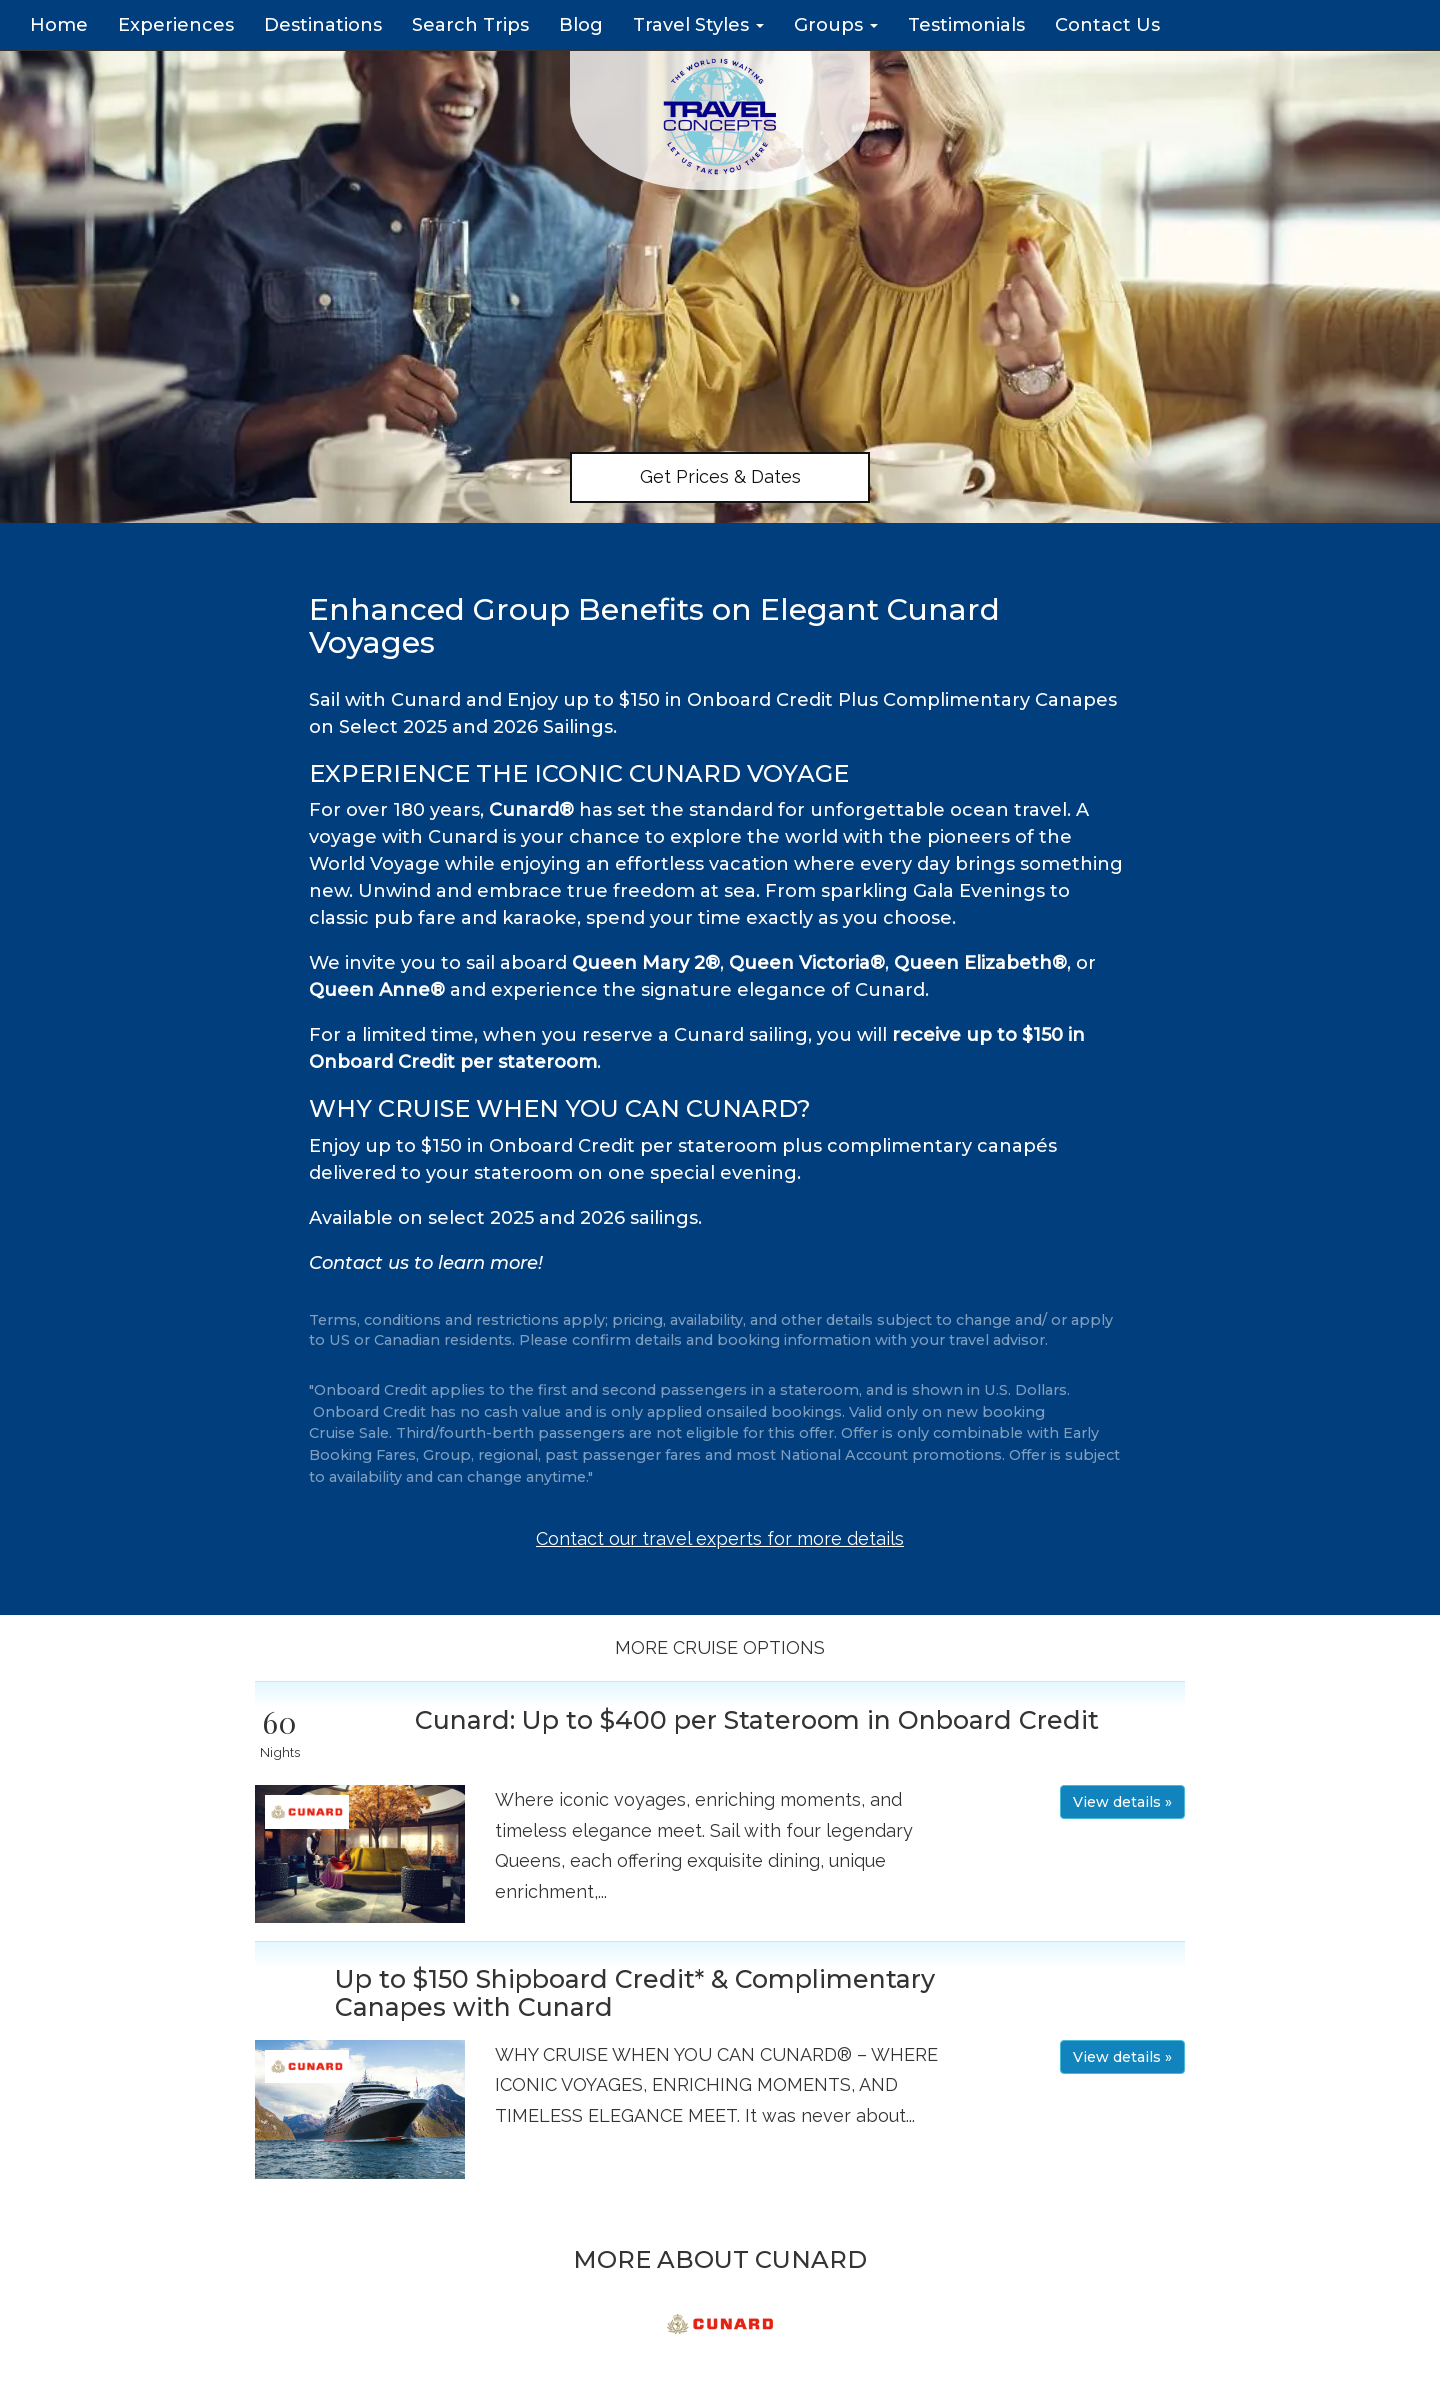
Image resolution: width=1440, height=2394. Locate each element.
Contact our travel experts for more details (720, 1538)
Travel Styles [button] (698, 25)
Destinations (323, 25)
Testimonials (966, 25)
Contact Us (1107, 25)
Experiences (176, 25)
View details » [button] (1122, 1802)
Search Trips (470, 25)
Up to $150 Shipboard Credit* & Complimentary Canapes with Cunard (635, 1993)
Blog (581, 25)
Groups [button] (836, 25)
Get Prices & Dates (720, 476)
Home (59, 25)
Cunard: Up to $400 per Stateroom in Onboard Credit (757, 1720)
